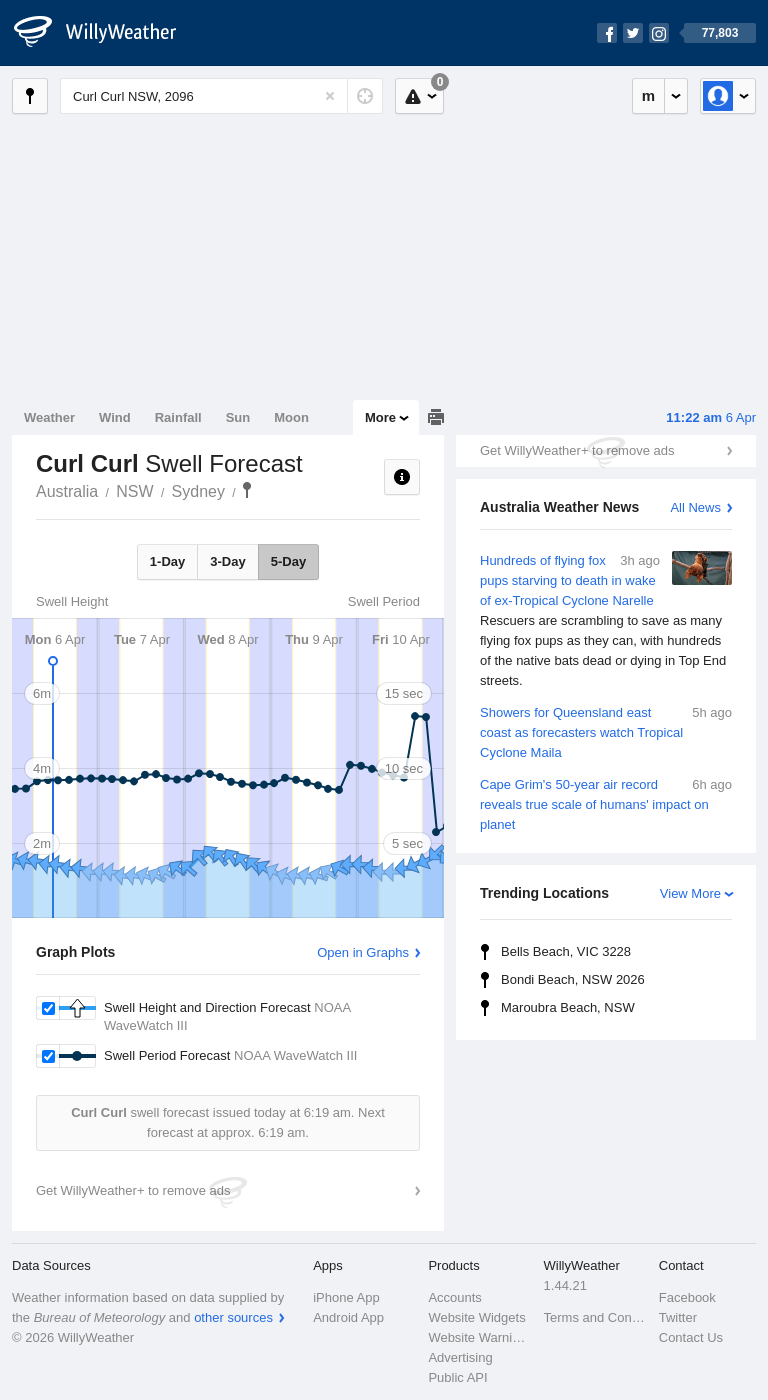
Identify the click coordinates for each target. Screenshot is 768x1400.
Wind (115, 417)
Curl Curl (247, 490)
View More (690, 893)
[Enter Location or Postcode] (221, 96)
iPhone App (346, 1297)
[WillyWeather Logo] (106, 33)
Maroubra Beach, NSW (568, 1007)
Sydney (198, 491)
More (380, 417)
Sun (238, 417)
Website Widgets (476, 1317)
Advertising (460, 1357)
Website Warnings (479, 1337)
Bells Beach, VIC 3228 (566, 951)
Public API (457, 1377)
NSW (134, 491)
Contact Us (691, 1337)
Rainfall (178, 417)
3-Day (227, 561)
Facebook (687, 1297)
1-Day (167, 561)
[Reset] (330, 96)
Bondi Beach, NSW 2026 (573, 979)
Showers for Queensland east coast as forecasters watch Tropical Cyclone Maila (606, 731)
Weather (49, 417)
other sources (233, 1317)
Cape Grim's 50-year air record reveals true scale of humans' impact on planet (606, 803)
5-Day (288, 561)
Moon (291, 417)
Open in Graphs (363, 952)
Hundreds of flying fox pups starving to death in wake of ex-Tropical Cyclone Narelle (606, 621)
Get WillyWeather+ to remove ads (577, 450)
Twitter (678, 1317)
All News (695, 507)
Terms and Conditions (595, 1317)
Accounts (454, 1297)
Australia (67, 491)
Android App (348, 1317)
